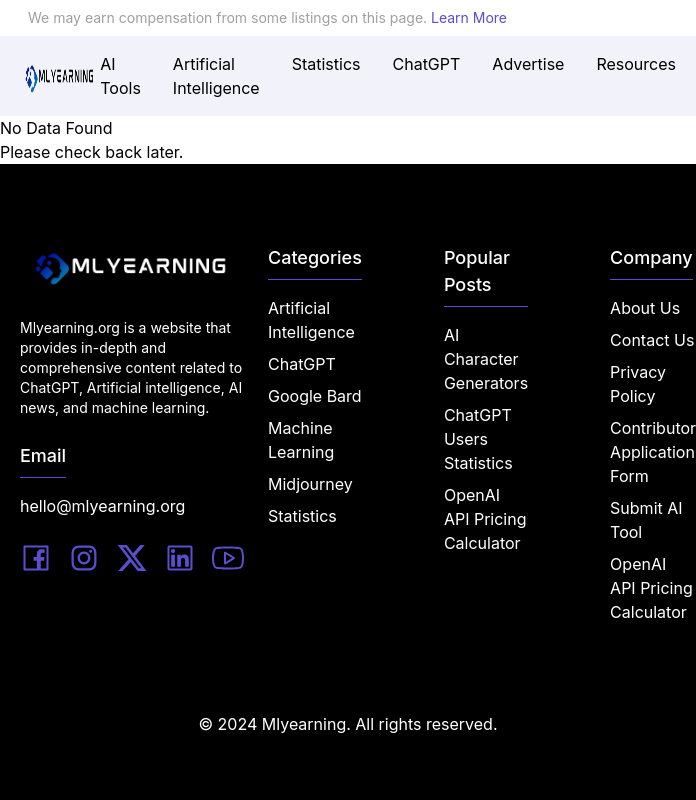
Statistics (326, 64)
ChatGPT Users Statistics (478, 439)
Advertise (528, 64)
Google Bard (315, 396)
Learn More (469, 17)
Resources (636, 64)
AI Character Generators (486, 359)
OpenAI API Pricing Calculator (485, 519)
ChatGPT (427, 64)
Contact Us (652, 340)
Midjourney (310, 484)
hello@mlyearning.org (102, 506)
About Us (645, 308)
